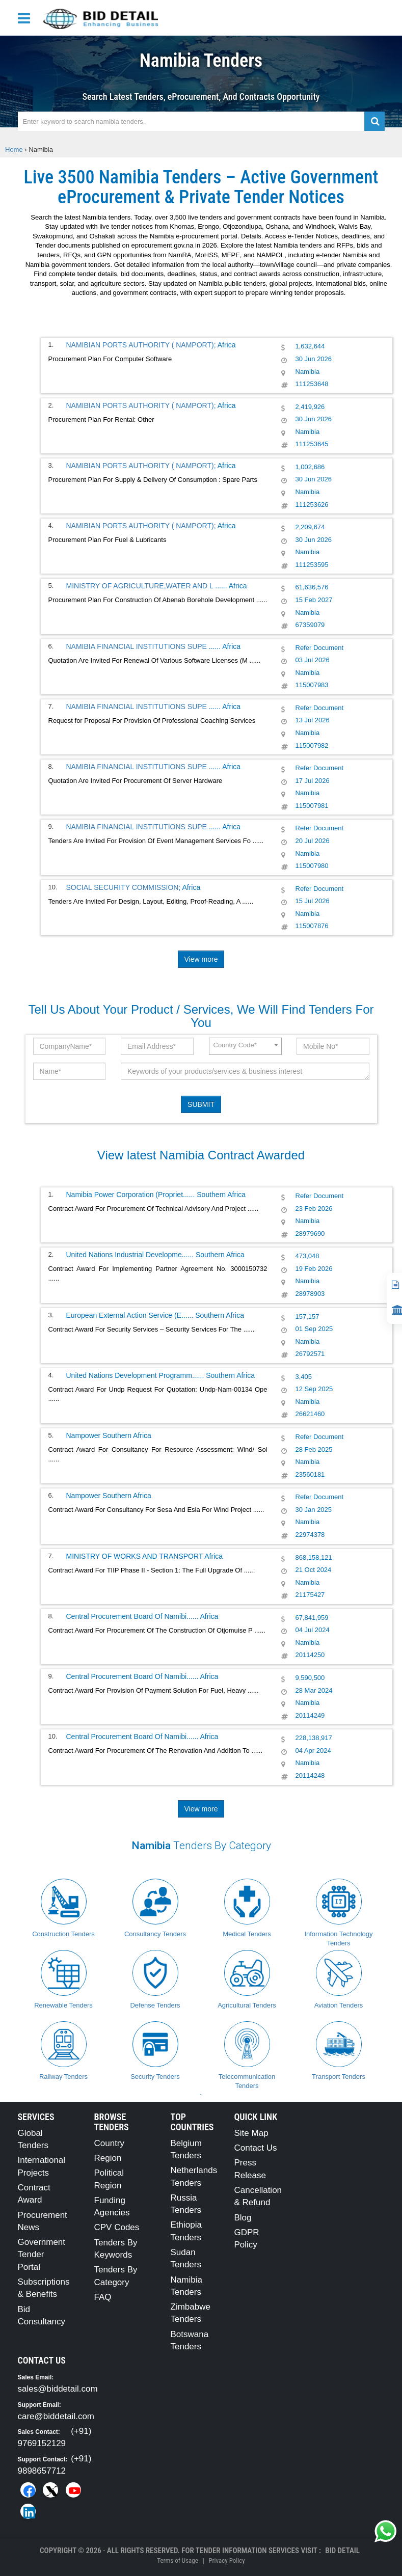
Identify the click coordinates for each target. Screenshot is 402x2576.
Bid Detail (342, 2550)
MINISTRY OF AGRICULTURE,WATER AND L (141, 586)
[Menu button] (26, 17)
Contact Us (255, 2148)
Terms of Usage (177, 2560)
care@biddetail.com (56, 2416)
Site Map (251, 2133)
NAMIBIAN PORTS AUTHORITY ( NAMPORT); (141, 345)
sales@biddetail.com (58, 2389)
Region (108, 2158)
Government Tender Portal (42, 2254)
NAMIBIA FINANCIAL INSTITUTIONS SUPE (137, 646)
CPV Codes (117, 2227)
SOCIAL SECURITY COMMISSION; (123, 887)
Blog (243, 2217)
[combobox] (245, 1046)
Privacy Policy (226, 2560)
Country (109, 2143)
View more (201, 959)
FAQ (103, 2297)
